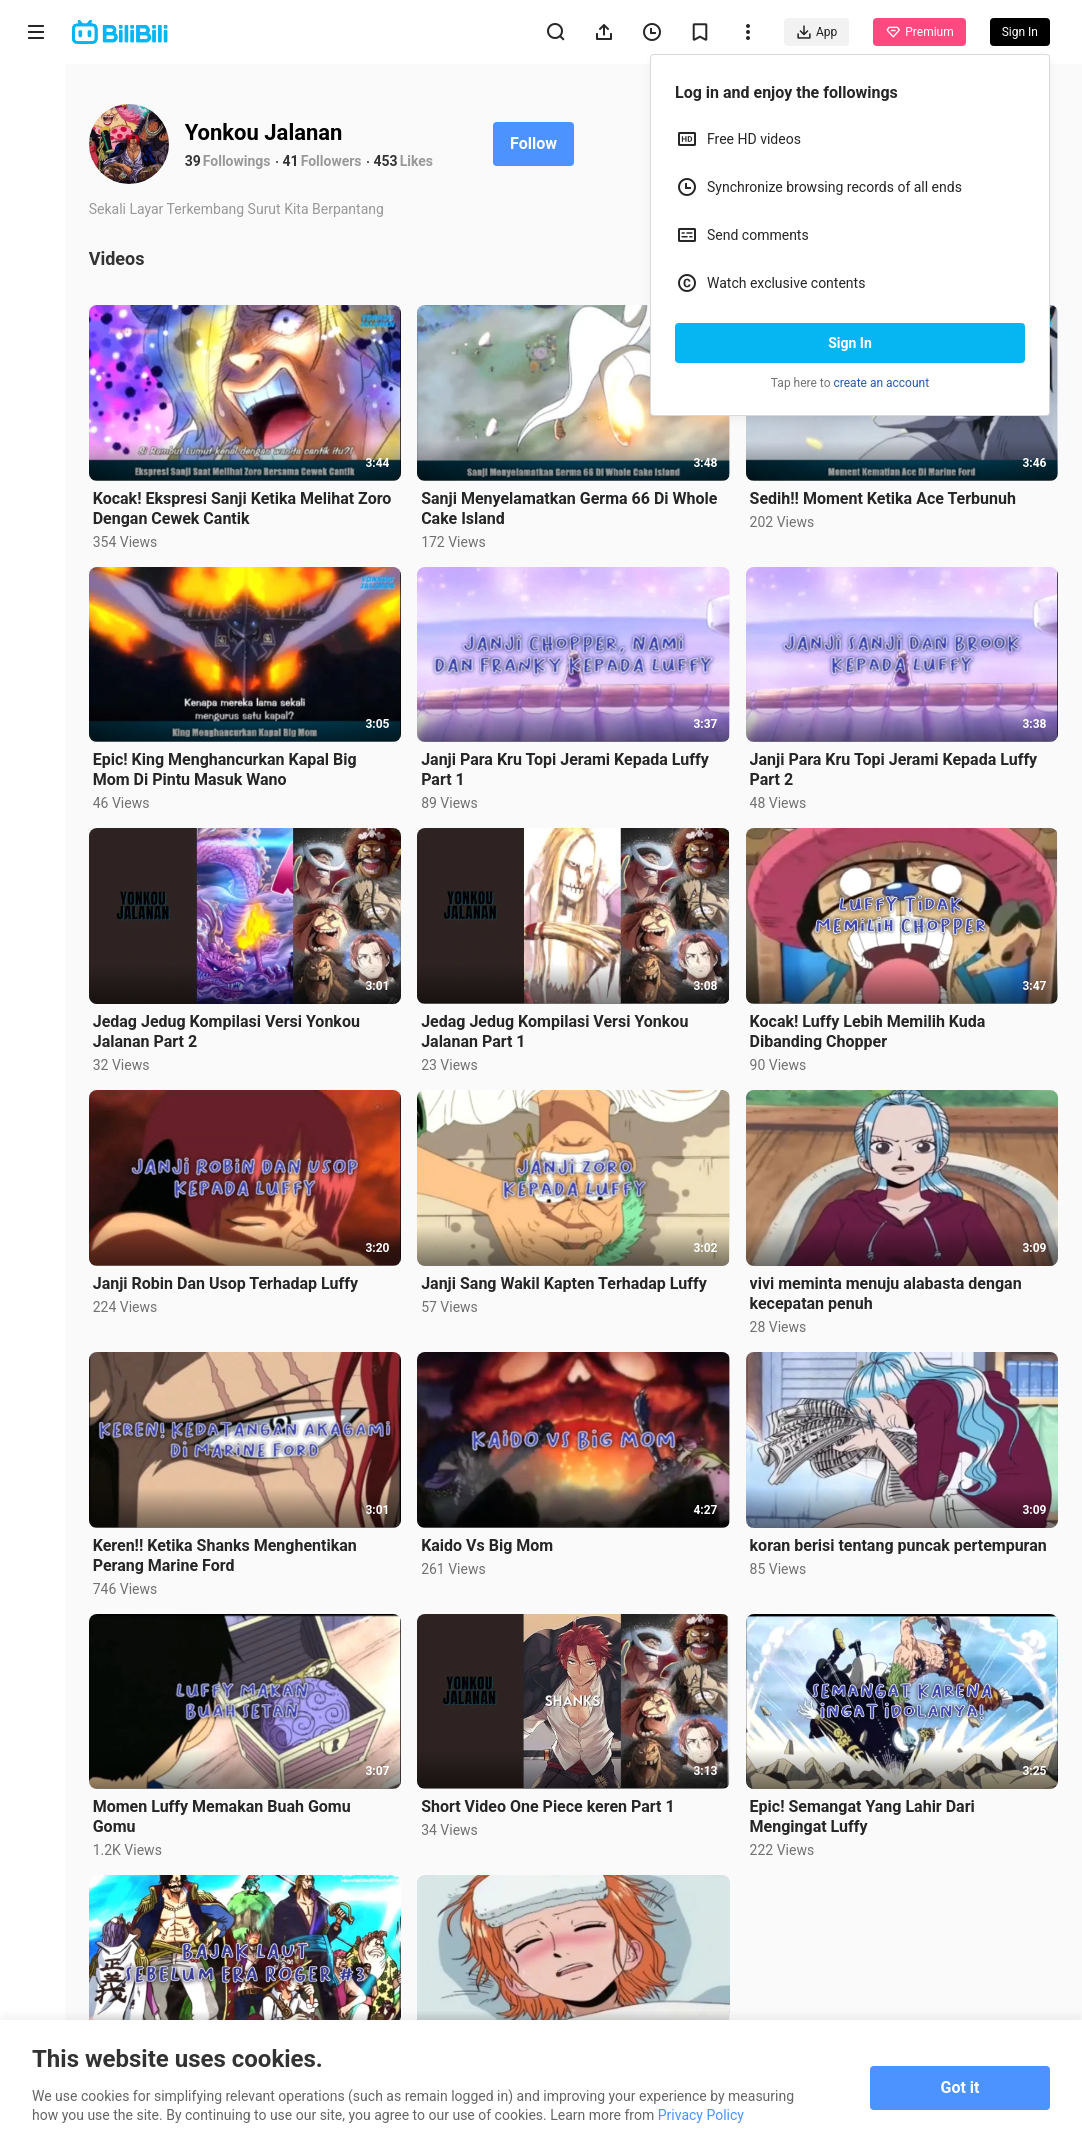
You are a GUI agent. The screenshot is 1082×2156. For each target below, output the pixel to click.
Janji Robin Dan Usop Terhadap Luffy (232, 1278)
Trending (36, 345)
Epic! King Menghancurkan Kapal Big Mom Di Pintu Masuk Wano (232, 767)
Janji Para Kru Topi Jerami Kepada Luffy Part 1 (570, 767)
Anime (36, 177)
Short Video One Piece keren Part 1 (553, 1798)
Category (36, 421)
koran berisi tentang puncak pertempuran (900, 1538)
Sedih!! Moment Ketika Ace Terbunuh (885, 496)
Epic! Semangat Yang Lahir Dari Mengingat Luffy (864, 1808)
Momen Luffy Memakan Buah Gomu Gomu (229, 1808)
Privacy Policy (701, 2115)
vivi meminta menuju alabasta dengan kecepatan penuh (888, 1288)
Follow (540, 143)
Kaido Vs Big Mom (492, 1538)
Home (36, 101)
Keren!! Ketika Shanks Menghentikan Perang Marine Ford (232, 1548)
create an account (882, 383)
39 (200, 161)
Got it (960, 2087)
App (816, 32)
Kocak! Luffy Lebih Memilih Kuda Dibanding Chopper (870, 1027)
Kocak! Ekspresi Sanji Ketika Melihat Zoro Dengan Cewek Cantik (249, 506)
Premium (919, 32)
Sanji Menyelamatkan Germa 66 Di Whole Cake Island (574, 506)
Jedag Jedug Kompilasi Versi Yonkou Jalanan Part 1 (559, 1027)
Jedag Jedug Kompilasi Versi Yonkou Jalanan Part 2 (233, 1027)
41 (298, 161)
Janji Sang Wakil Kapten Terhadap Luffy (569, 1278)
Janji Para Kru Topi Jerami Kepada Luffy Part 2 (896, 767)
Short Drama (35, 261)
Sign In (850, 343)
